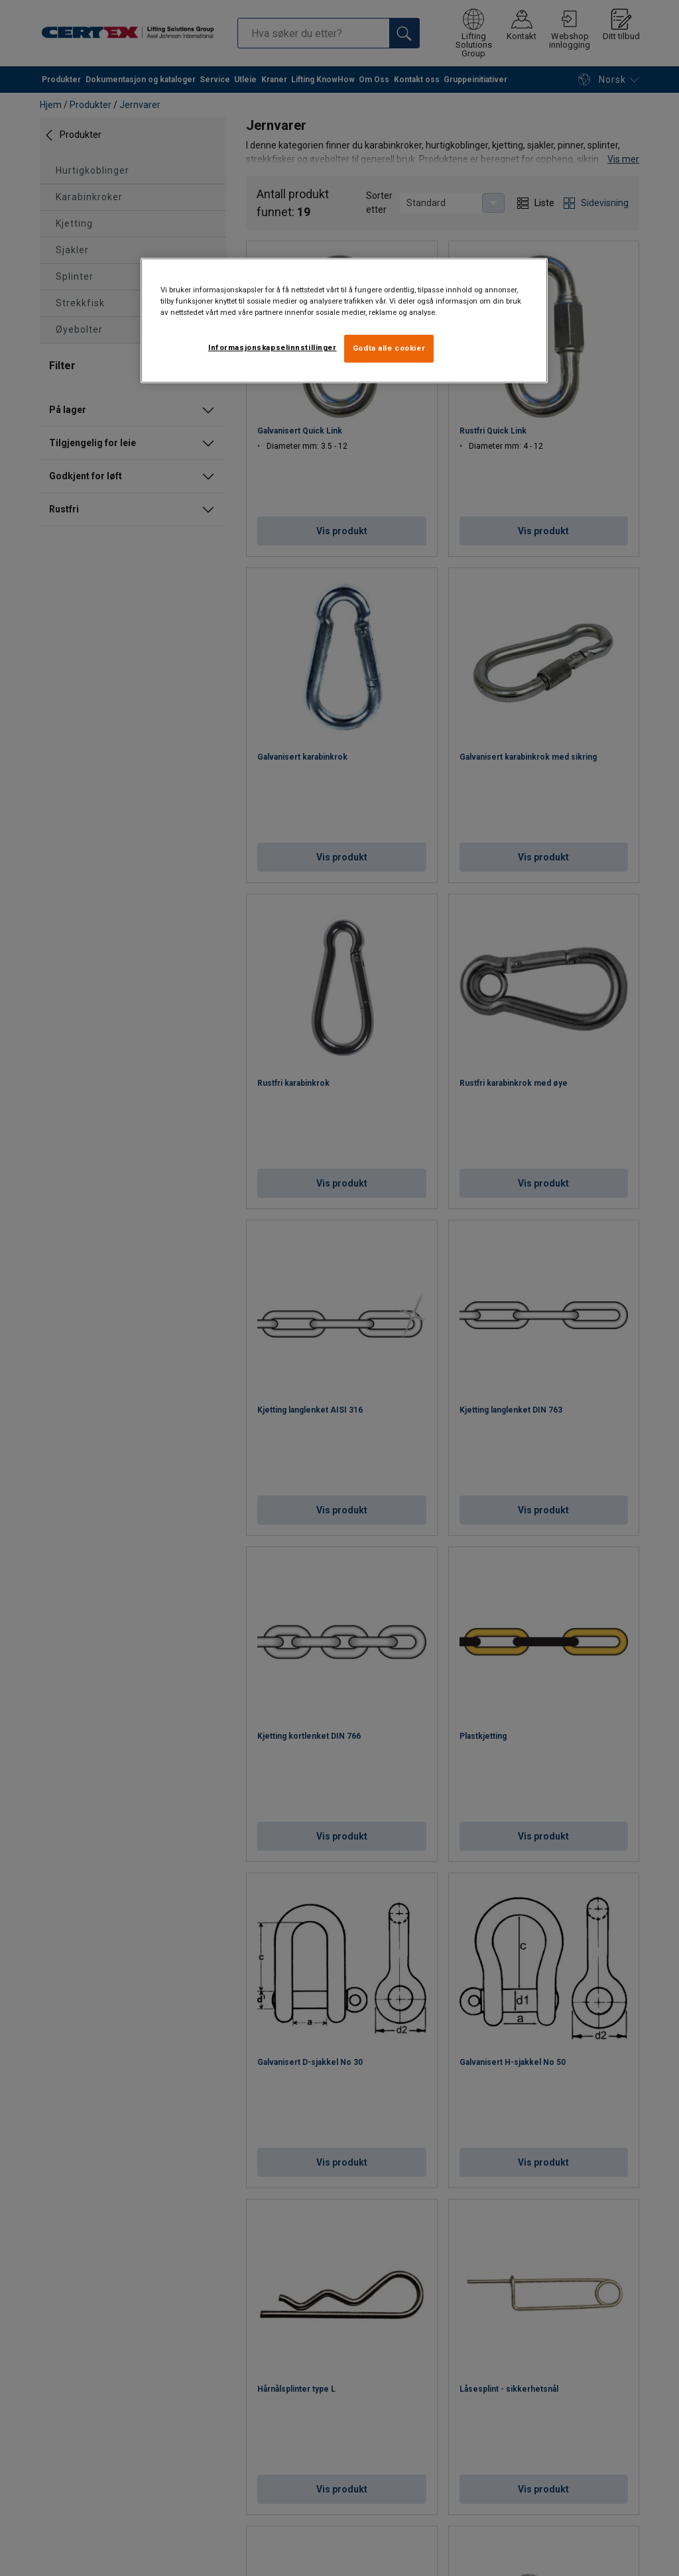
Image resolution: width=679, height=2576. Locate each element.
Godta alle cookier (389, 348)
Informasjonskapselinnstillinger (272, 347)
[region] (344, 320)
